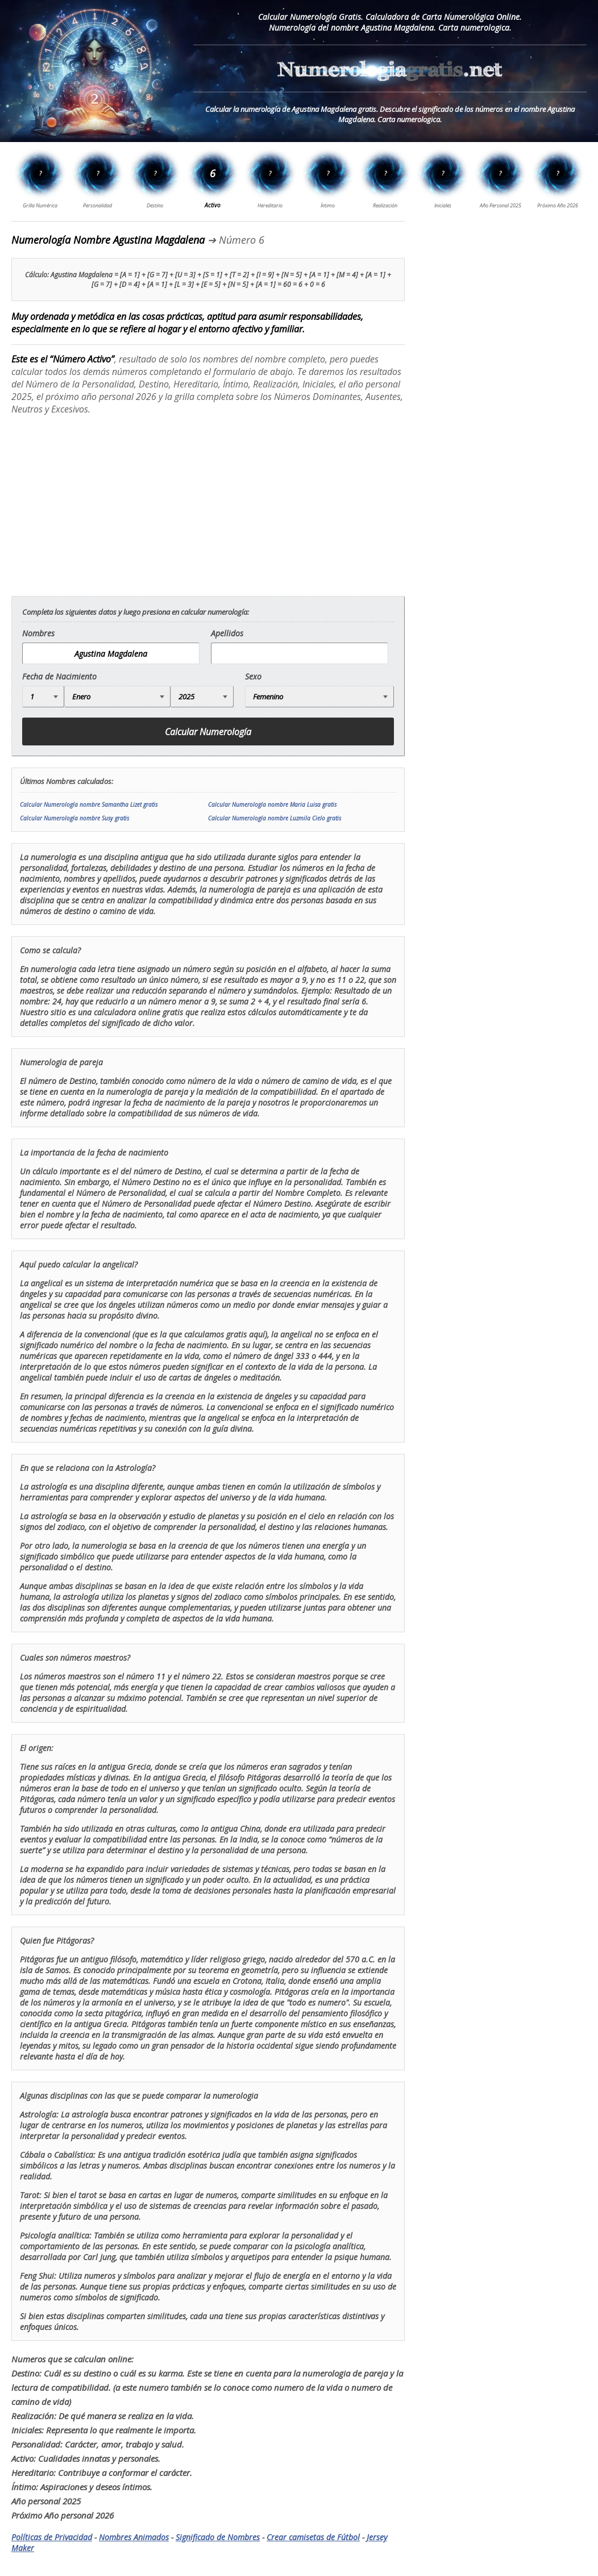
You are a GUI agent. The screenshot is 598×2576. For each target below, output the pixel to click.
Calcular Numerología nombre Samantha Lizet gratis (88, 804)
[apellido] (299, 653)
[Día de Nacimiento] (43, 696)
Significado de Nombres (218, 2537)
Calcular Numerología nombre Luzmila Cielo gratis (274, 818)
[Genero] (319, 696)
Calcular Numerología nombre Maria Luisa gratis (272, 804)
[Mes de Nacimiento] (117, 696)
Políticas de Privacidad (51, 2537)
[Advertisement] (106, 505)
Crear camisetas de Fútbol (313, 2537)
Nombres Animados (134, 2537)
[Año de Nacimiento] (202, 696)
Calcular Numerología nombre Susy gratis (74, 818)
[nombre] (111, 653)
